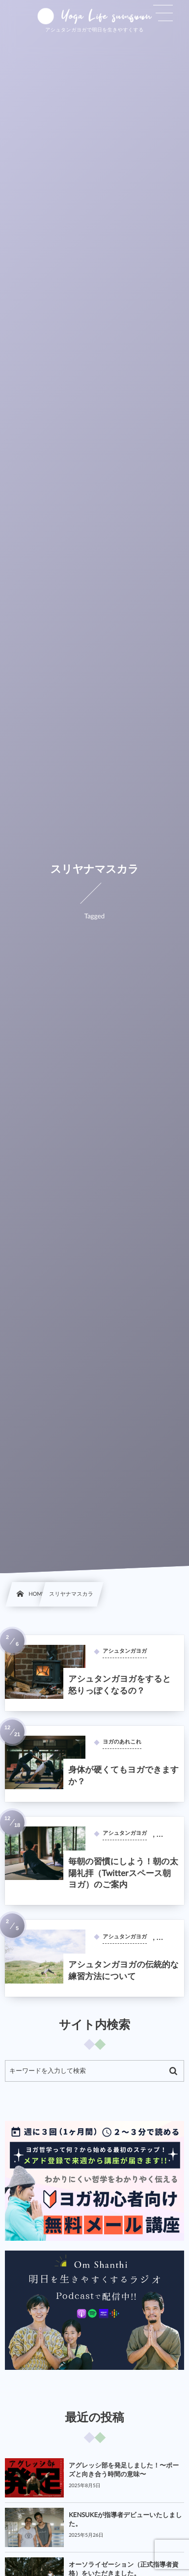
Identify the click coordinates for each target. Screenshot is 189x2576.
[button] (163, 13)
